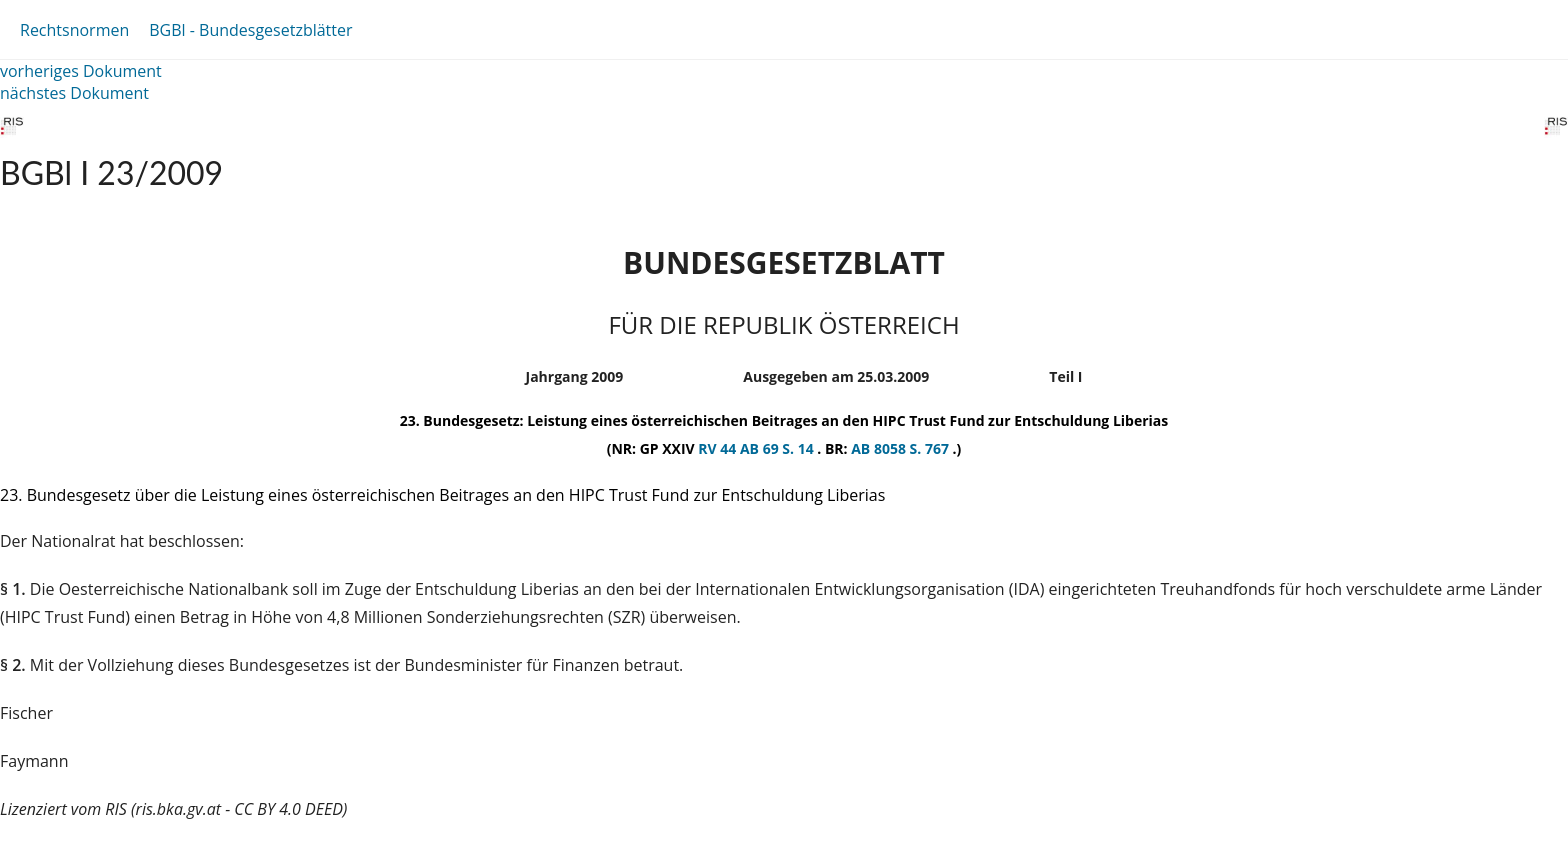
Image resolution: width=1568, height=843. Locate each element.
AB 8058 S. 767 (901, 448)
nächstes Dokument (74, 93)
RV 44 (719, 448)
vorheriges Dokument (81, 71)
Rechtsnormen (74, 30)
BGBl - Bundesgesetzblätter (250, 30)
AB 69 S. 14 (778, 448)
